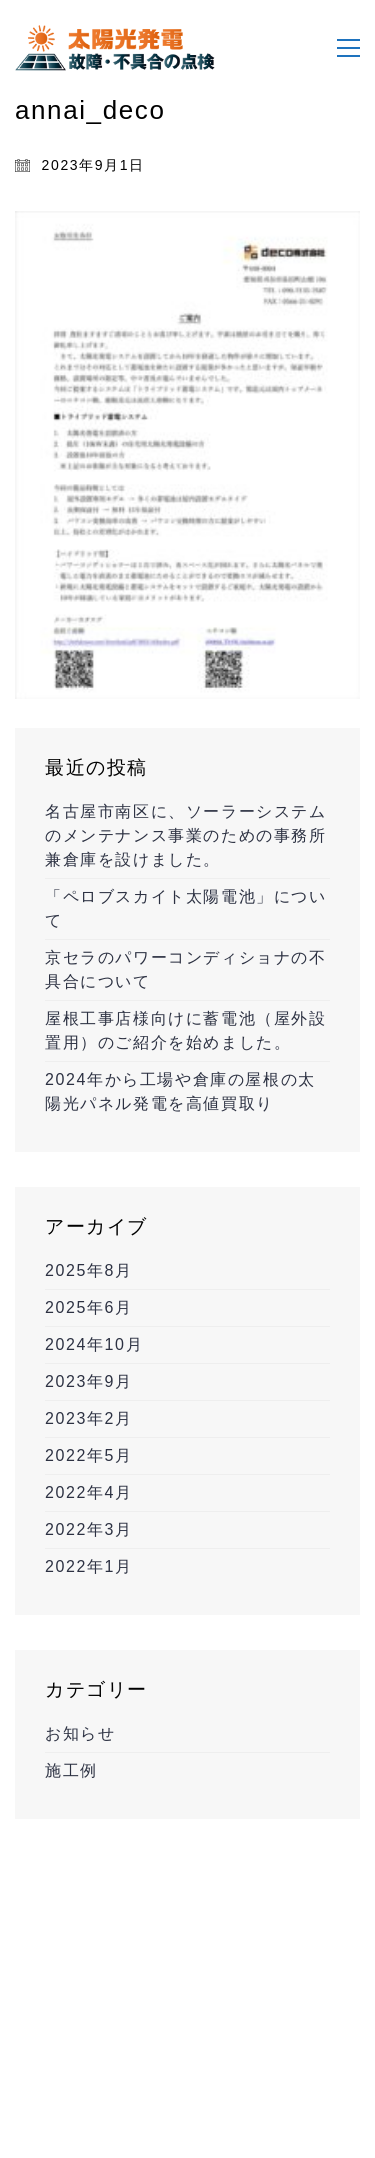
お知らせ (80, 1733)
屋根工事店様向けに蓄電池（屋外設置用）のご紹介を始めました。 (186, 1030)
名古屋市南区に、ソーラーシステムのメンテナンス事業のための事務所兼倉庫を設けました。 (186, 835)
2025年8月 (89, 1270)
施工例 (71, 1770)
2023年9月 (89, 1381)
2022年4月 (89, 1492)
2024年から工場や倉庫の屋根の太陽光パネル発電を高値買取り (180, 1091)
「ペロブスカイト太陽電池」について (186, 908)
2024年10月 (94, 1344)
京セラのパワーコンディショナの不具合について (186, 969)
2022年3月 (89, 1529)
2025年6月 (89, 1307)
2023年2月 (89, 1418)
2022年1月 (89, 1566)
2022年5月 (89, 1455)
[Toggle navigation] (348, 48)
